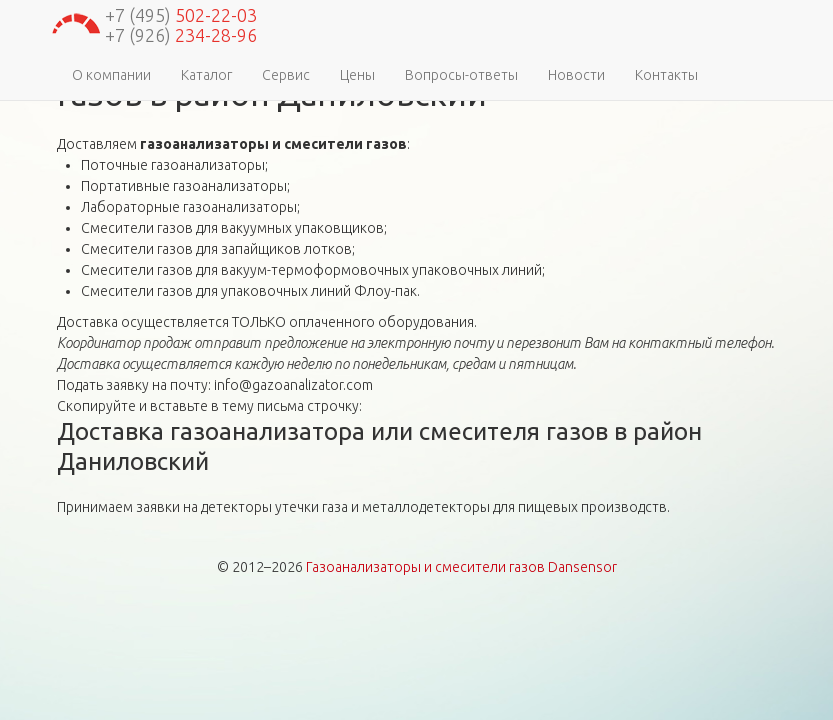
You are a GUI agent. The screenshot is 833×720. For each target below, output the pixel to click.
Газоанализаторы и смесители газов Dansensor (461, 567)
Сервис (286, 75)
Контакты (666, 75)
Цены (357, 75)
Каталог (206, 75)
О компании (111, 75)
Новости (576, 75)
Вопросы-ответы (461, 75)
